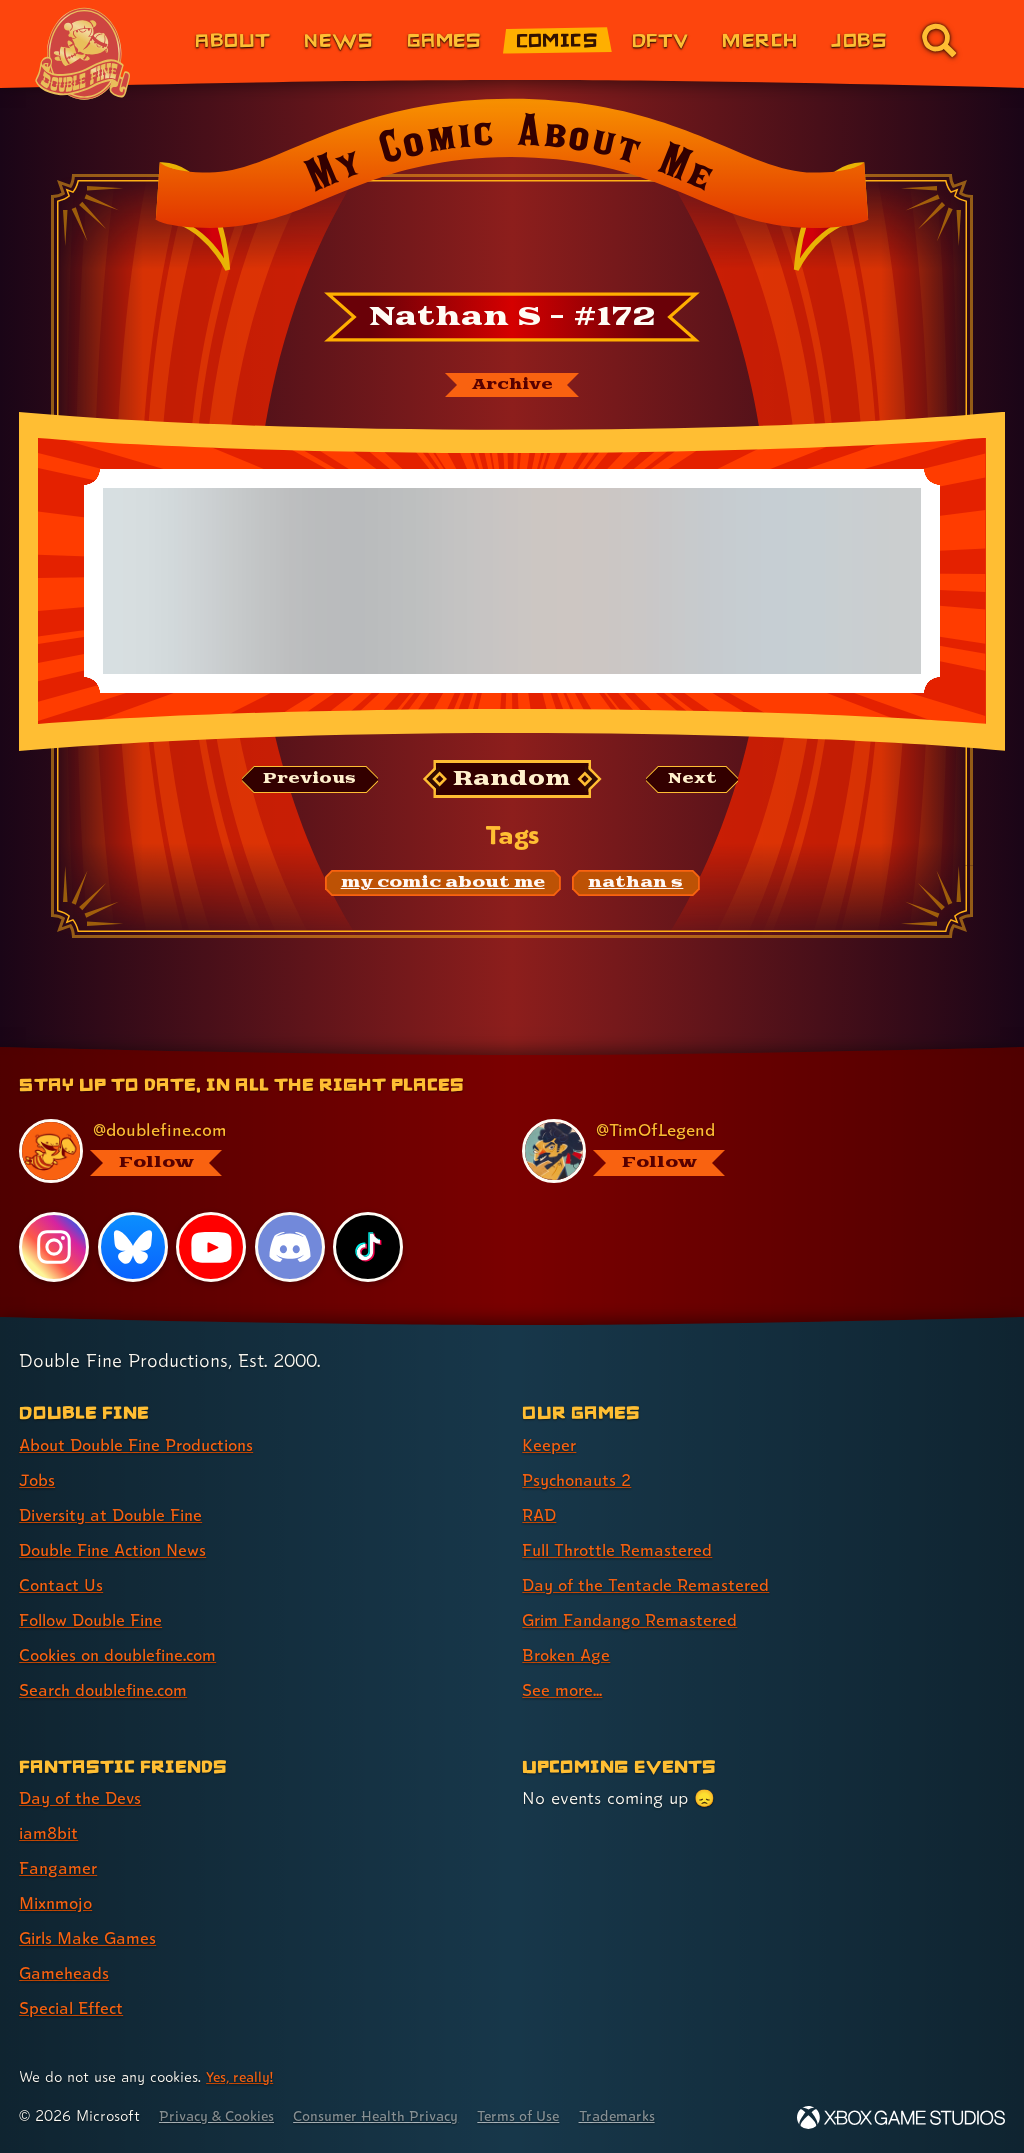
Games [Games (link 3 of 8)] (444, 39)
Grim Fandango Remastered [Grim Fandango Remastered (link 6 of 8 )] (634, 1619)
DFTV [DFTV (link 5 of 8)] (660, 39)
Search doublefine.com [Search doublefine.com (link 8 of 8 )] (109, 1689)
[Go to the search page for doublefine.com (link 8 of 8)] (939, 40)
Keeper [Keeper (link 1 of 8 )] (549, 1444)
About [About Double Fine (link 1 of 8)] (232, 39)
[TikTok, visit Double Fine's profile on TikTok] (369, 1246)
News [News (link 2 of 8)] (338, 39)
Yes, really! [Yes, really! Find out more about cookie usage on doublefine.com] (242, 2076)
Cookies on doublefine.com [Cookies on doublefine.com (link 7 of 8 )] (125, 1654)
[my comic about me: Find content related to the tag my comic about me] (443, 885)
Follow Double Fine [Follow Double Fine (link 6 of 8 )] (96, 1619)
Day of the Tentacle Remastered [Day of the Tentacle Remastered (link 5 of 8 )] (651, 1584)
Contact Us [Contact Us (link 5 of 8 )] (62, 1584)
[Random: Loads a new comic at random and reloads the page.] (512, 781)
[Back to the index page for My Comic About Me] (512, 191)
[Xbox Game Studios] (901, 2117)
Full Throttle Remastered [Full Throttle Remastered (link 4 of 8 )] (622, 1549)
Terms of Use (542, 2115)
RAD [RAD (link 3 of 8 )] (540, 1514)
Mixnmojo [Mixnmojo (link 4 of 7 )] (59, 1902)
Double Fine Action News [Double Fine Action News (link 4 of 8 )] (119, 1549)
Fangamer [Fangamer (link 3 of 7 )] (59, 1867)
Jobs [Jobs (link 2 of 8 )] (38, 1479)
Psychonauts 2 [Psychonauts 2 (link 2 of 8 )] (580, 1479)
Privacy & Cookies (221, 2115)
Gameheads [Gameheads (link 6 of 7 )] (65, 1972)
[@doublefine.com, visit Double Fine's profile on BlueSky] (248, 1151)
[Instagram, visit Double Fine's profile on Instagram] (54, 1246)
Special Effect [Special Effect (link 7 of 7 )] (74, 2007)
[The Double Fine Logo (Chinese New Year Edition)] (83, 54)
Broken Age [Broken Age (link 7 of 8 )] (568, 1654)
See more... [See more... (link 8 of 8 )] (563, 1689)
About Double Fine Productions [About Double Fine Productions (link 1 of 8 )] (144, 1444)
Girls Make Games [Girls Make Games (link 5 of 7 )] (91, 1937)
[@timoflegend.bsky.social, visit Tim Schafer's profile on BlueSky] (751, 1151)
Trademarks (647, 2115)
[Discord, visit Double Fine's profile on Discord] (291, 1246)
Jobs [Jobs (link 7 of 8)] (859, 39)
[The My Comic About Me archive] (512, 386)
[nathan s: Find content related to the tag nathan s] (635, 885)
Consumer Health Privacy (390, 2115)
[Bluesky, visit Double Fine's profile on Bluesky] (133, 1246)
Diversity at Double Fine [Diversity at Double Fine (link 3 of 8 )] (116, 1514)
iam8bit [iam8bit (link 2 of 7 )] (50, 1832)
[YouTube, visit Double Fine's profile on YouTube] (212, 1246)
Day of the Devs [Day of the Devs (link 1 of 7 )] (83, 1797)
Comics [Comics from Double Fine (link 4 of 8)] (557, 39)
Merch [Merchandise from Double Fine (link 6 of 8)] (759, 39)
